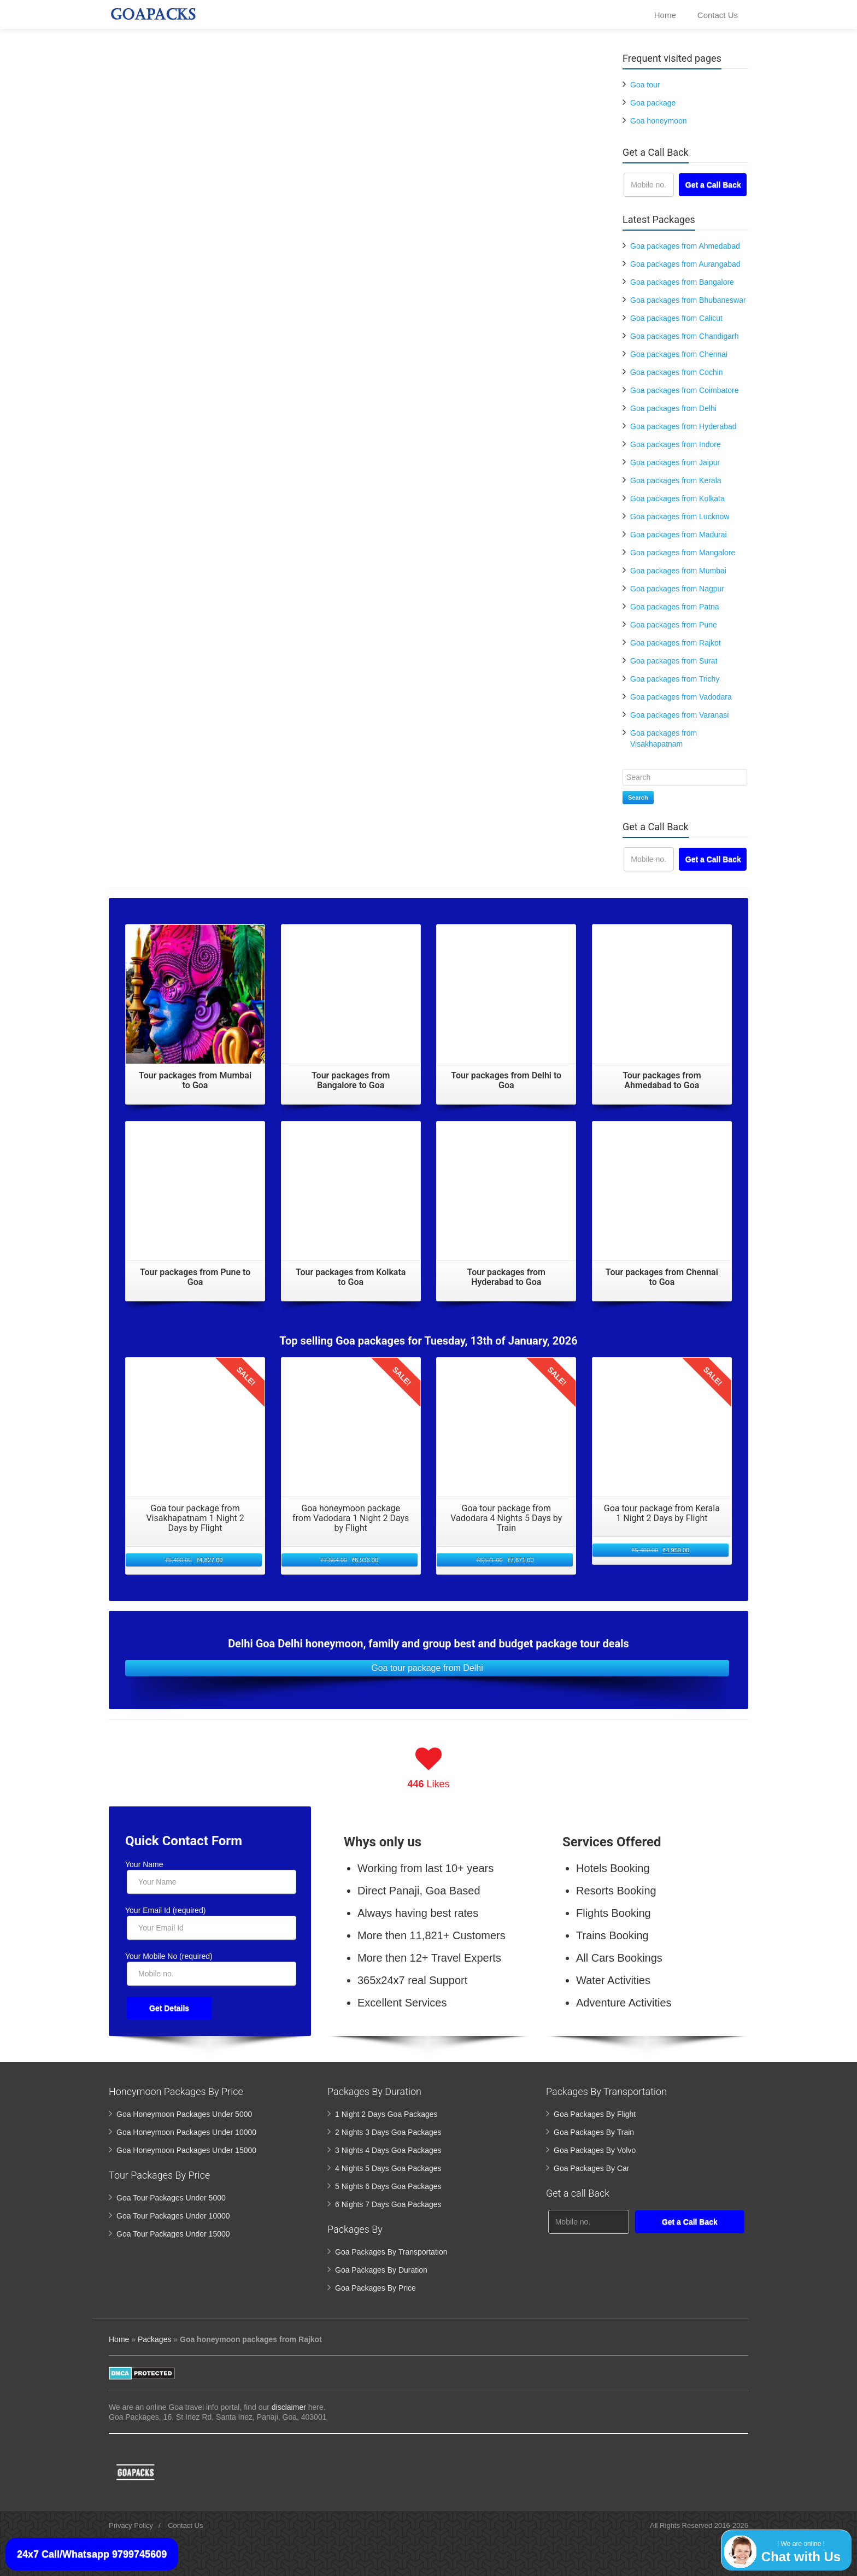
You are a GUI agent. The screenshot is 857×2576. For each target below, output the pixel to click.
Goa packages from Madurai (678, 534)
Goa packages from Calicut (676, 318)
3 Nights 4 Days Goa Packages (388, 2150)
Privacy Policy (131, 2525)
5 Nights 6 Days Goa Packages (388, 2186)
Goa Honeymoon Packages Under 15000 (186, 2150)
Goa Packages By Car (592, 2168)
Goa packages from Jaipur (675, 462)
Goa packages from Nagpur (677, 588)
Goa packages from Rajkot (675, 642)
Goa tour (645, 84)
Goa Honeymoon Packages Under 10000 (186, 2132)
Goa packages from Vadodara (681, 697)
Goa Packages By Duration (381, 2270)
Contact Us (717, 18)
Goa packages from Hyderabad (683, 426)
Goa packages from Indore (675, 444)
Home (665, 18)
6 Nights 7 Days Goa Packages (388, 2204)
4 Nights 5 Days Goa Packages (388, 2168)
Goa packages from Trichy (674, 678)
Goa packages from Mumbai (678, 570)
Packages (154, 2339)
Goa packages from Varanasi (679, 715)
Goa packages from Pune (673, 624)
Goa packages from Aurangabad (685, 264)
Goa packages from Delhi (673, 408)
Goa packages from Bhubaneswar (688, 300)
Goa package (653, 102)
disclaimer (289, 2407)
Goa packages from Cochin (676, 372)
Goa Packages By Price (375, 2288)
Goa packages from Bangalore (682, 282)
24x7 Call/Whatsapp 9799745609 (92, 2554)
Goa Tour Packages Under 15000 (173, 2233)
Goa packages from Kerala (675, 480)
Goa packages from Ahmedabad (685, 246)
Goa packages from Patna (674, 606)
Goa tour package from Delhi (427, 1668)
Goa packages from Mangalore (682, 552)
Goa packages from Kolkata (677, 498)
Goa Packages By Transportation (391, 2252)
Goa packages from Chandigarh (684, 336)
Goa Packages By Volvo (595, 2150)
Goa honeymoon (658, 120)
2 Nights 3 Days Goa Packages (388, 2132)
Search (638, 797)
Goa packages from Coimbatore (684, 390)
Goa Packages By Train (594, 2132)
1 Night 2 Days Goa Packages (386, 2114)
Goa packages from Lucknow (679, 516)
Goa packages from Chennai (678, 354)
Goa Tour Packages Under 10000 (173, 2215)
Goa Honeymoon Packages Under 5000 (184, 2114)
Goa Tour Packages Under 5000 (171, 2197)
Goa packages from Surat (674, 660)
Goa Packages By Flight (595, 2114)
